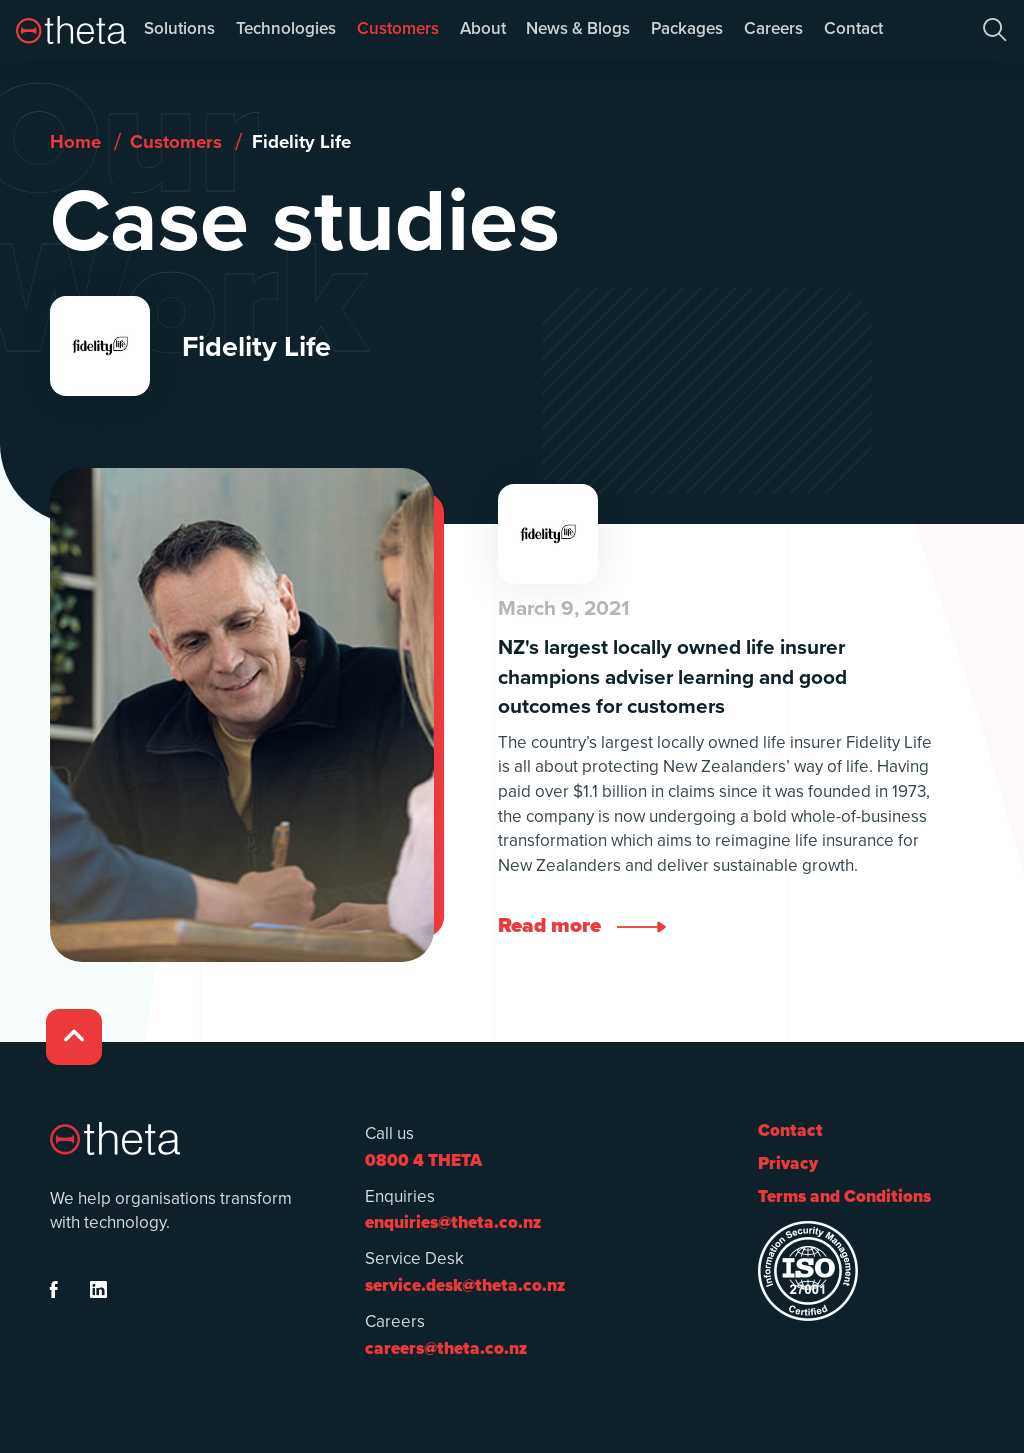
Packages (687, 28)
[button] (994, 30)
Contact (853, 28)
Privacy (788, 1163)
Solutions (179, 28)
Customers (398, 28)
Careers (773, 28)
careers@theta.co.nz (446, 1348)
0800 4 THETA (423, 1160)
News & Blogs (578, 28)
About (483, 28)
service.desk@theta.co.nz (465, 1285)
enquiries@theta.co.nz (453, 1222)
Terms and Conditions (844, 1196)
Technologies (286, 28)
